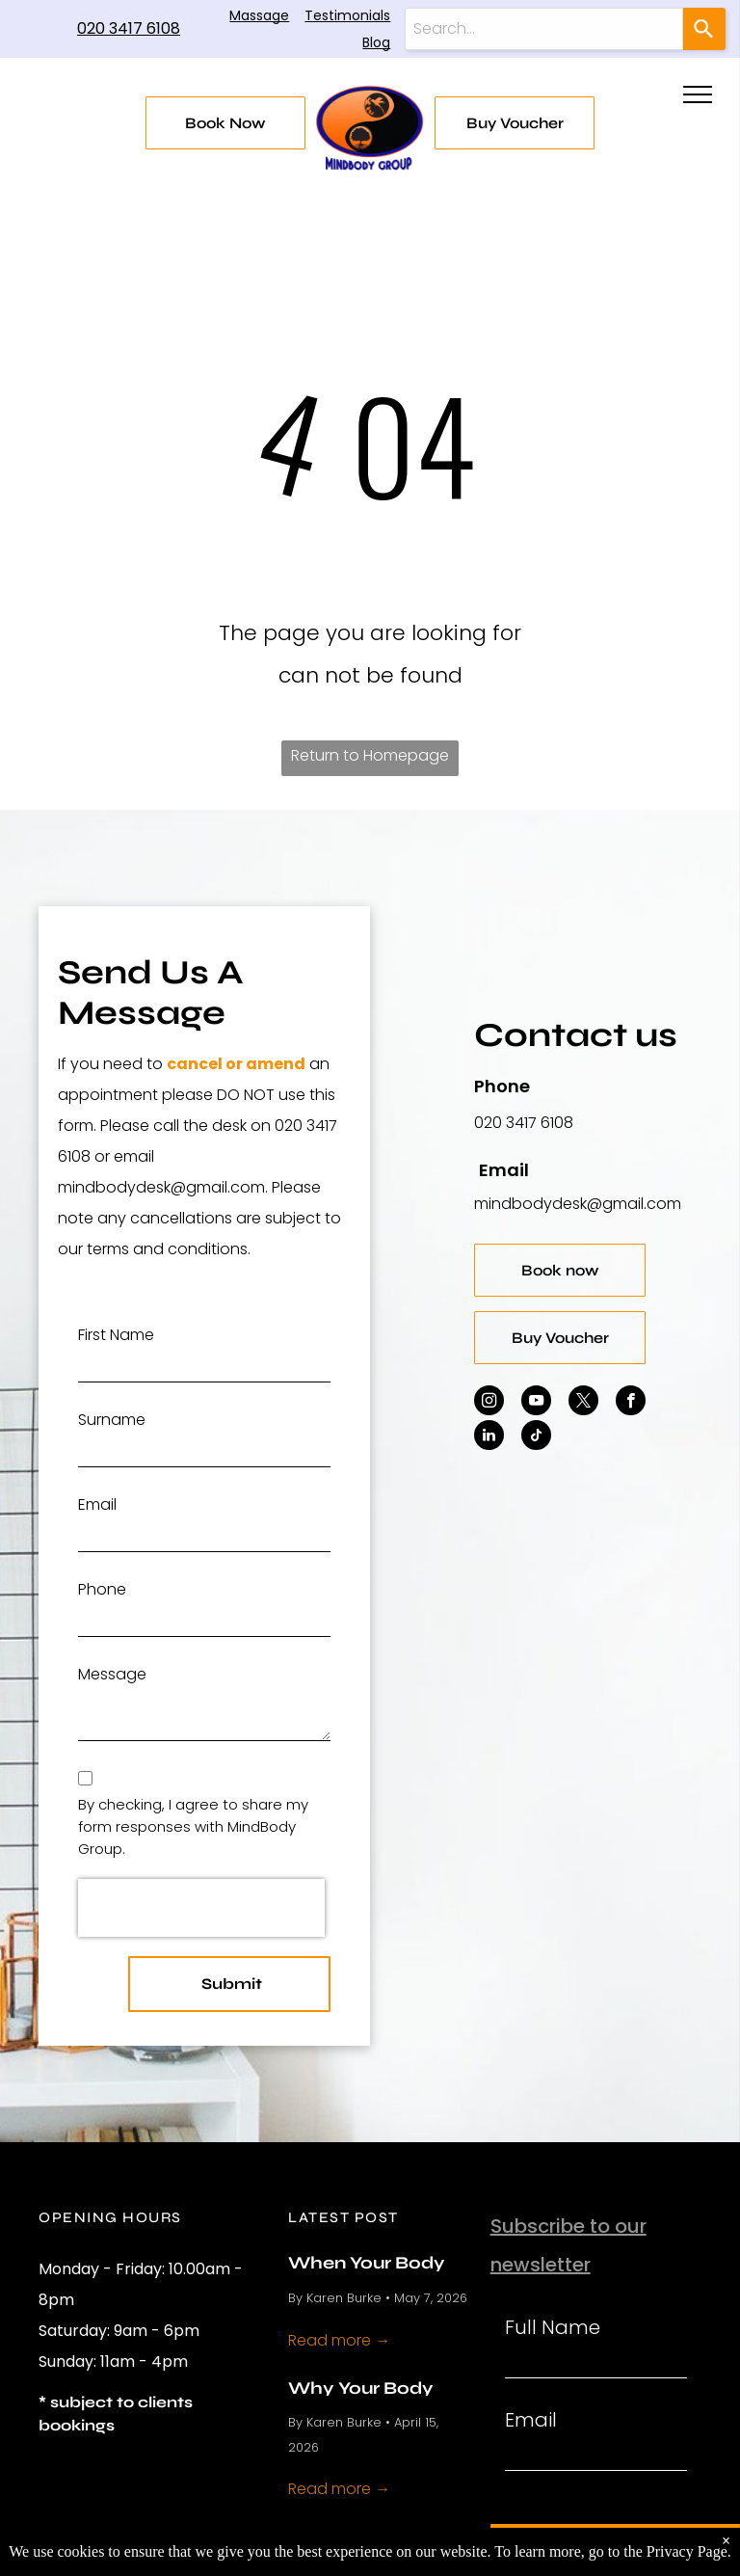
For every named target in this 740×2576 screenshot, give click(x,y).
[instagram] (489, 1402)
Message (112, 1674)
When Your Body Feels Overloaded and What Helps (370, 2261)
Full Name (552, 2327)
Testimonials (347, 15)
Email (97, 1504)
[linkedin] (489, 1437)
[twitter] (583, 1402)
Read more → (339, 2340)
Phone (102, 1589)
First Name (116, 1335)
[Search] (704, 29)
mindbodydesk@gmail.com (577, 1204)
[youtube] (536, 1402)
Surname (111, 1420)
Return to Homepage (370, 755)
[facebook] (631, 1402)
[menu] (698, 94)
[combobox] (544, 29)
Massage (259, 15)
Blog (376, 42)
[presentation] (201, 1908)
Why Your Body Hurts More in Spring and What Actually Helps (367, 2387)
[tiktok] (536, 1437)
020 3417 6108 (128, 28)
